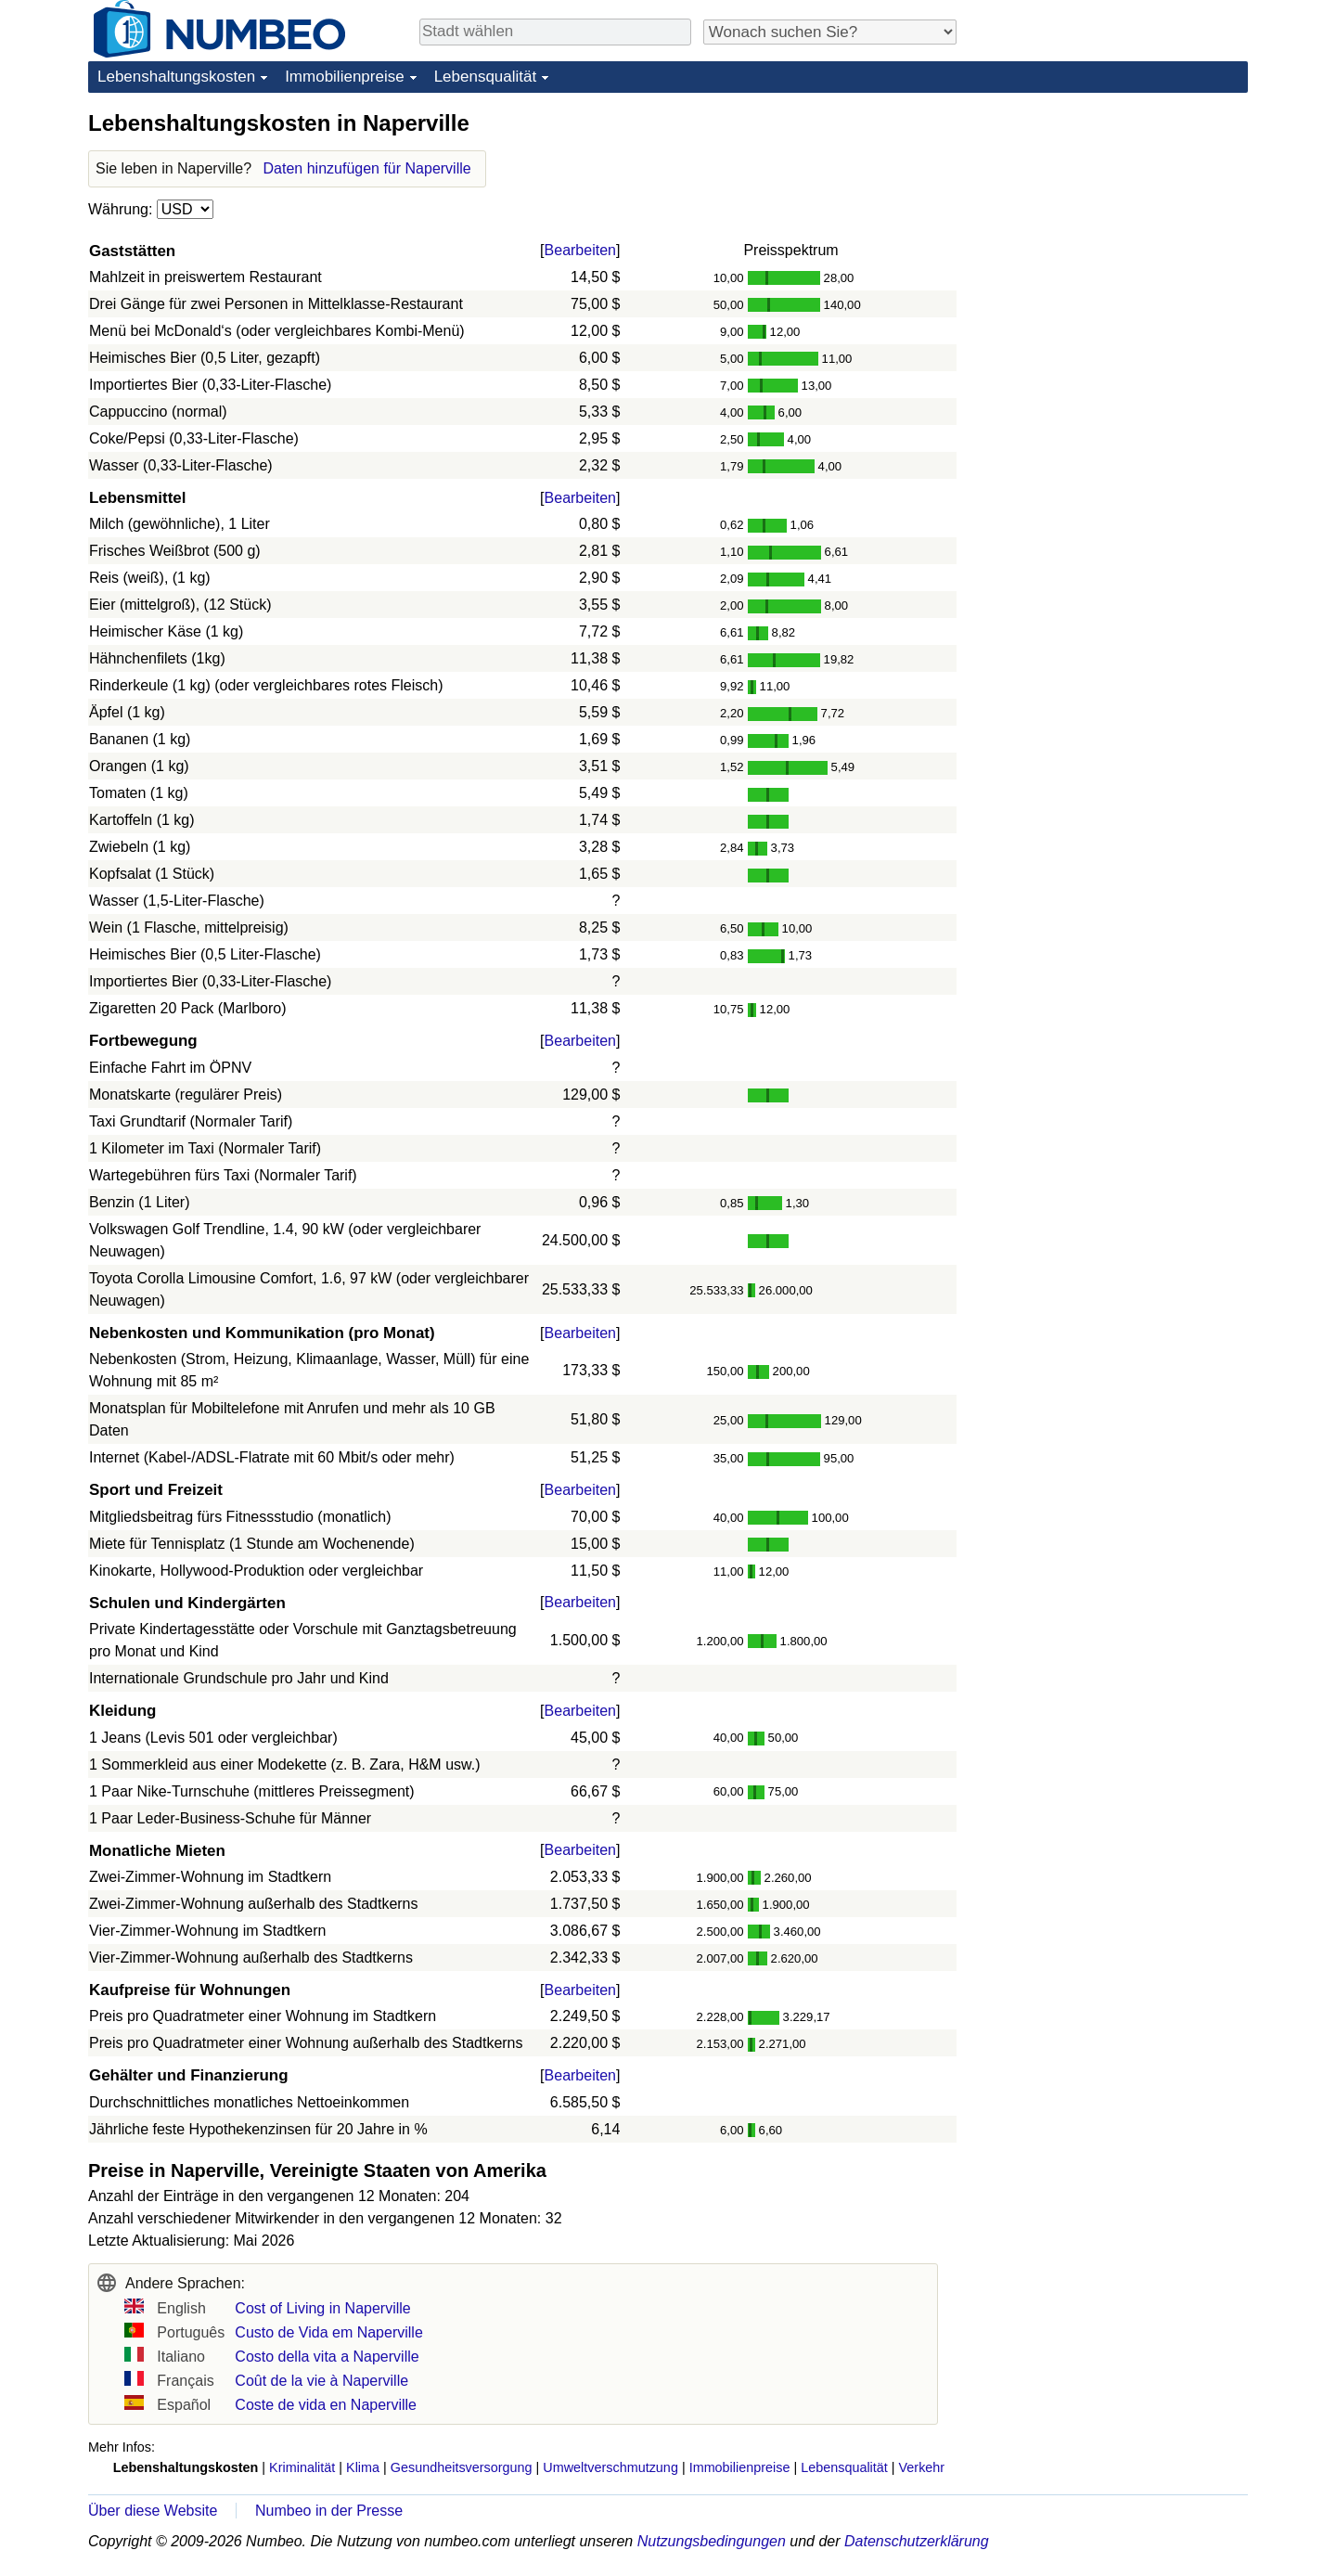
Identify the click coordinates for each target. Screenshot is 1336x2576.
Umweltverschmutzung (610, 2467)
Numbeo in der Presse (329, 2510)
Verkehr (922, 2467)
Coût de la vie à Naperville (321, 2381)
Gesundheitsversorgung (462, 2467)
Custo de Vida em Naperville (328, 2332)
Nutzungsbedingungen (711, 2541)
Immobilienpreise (345, 76)
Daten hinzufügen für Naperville (367, 168)
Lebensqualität (485, 76)
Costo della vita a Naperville (326, 2356)
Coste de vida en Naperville (326, 2405)
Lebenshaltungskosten (176, 76)
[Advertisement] (1109, 225)
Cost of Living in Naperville (322, 2308)
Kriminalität (302, 2467)
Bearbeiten (580, 250)
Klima (362, 2467)
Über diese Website (152, 2510)
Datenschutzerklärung (916, 2541)
